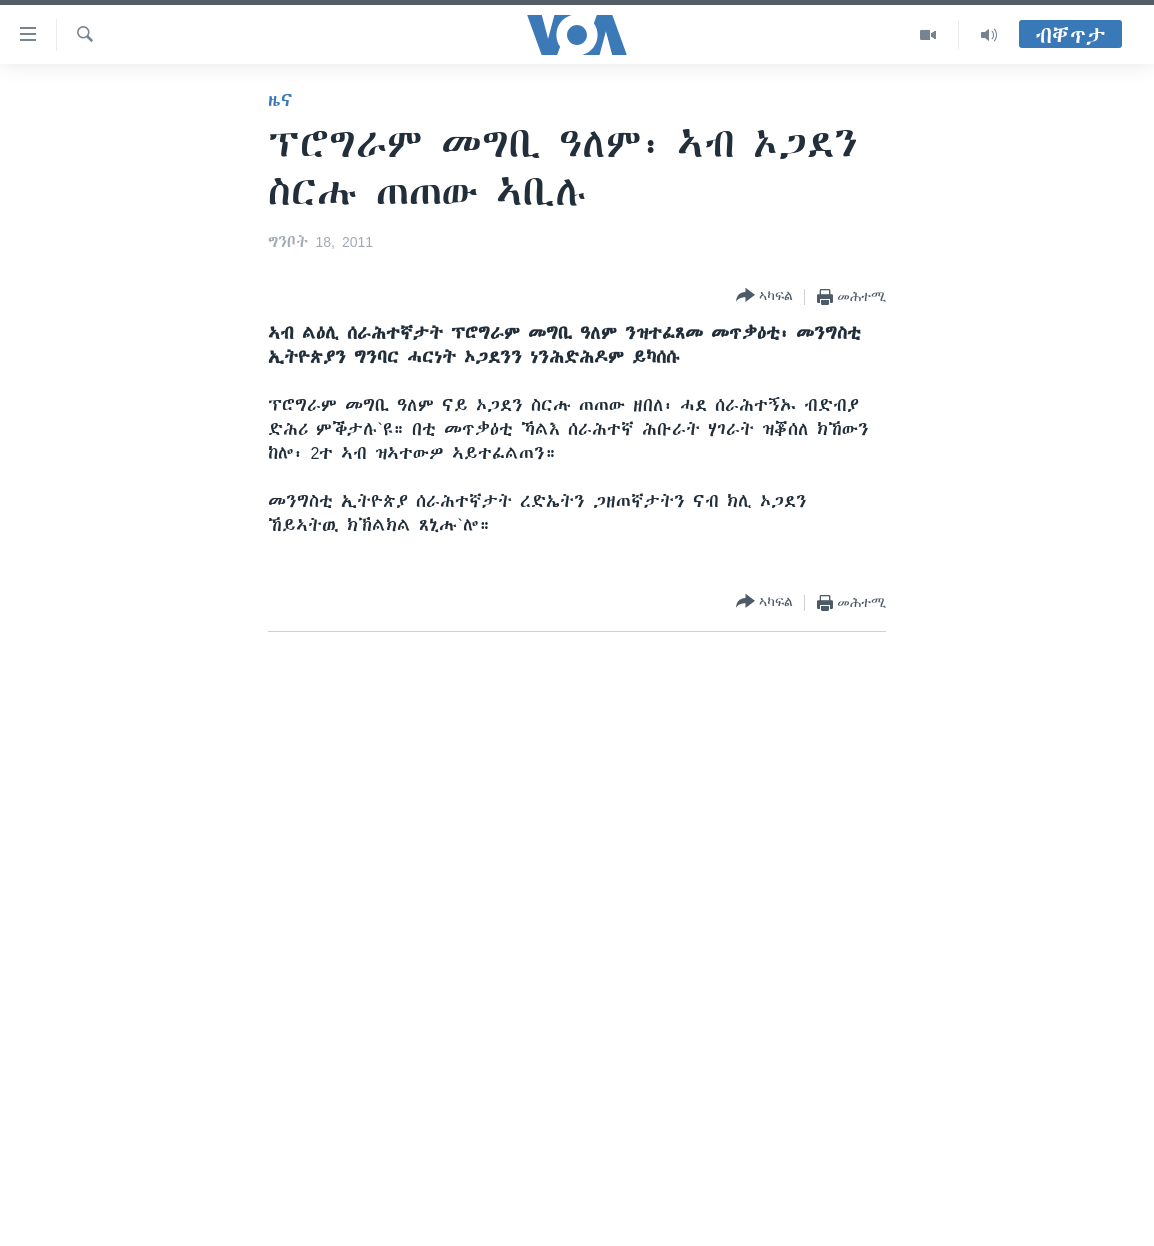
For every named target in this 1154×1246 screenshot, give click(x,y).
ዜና (280, 100)
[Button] (764, 296)
